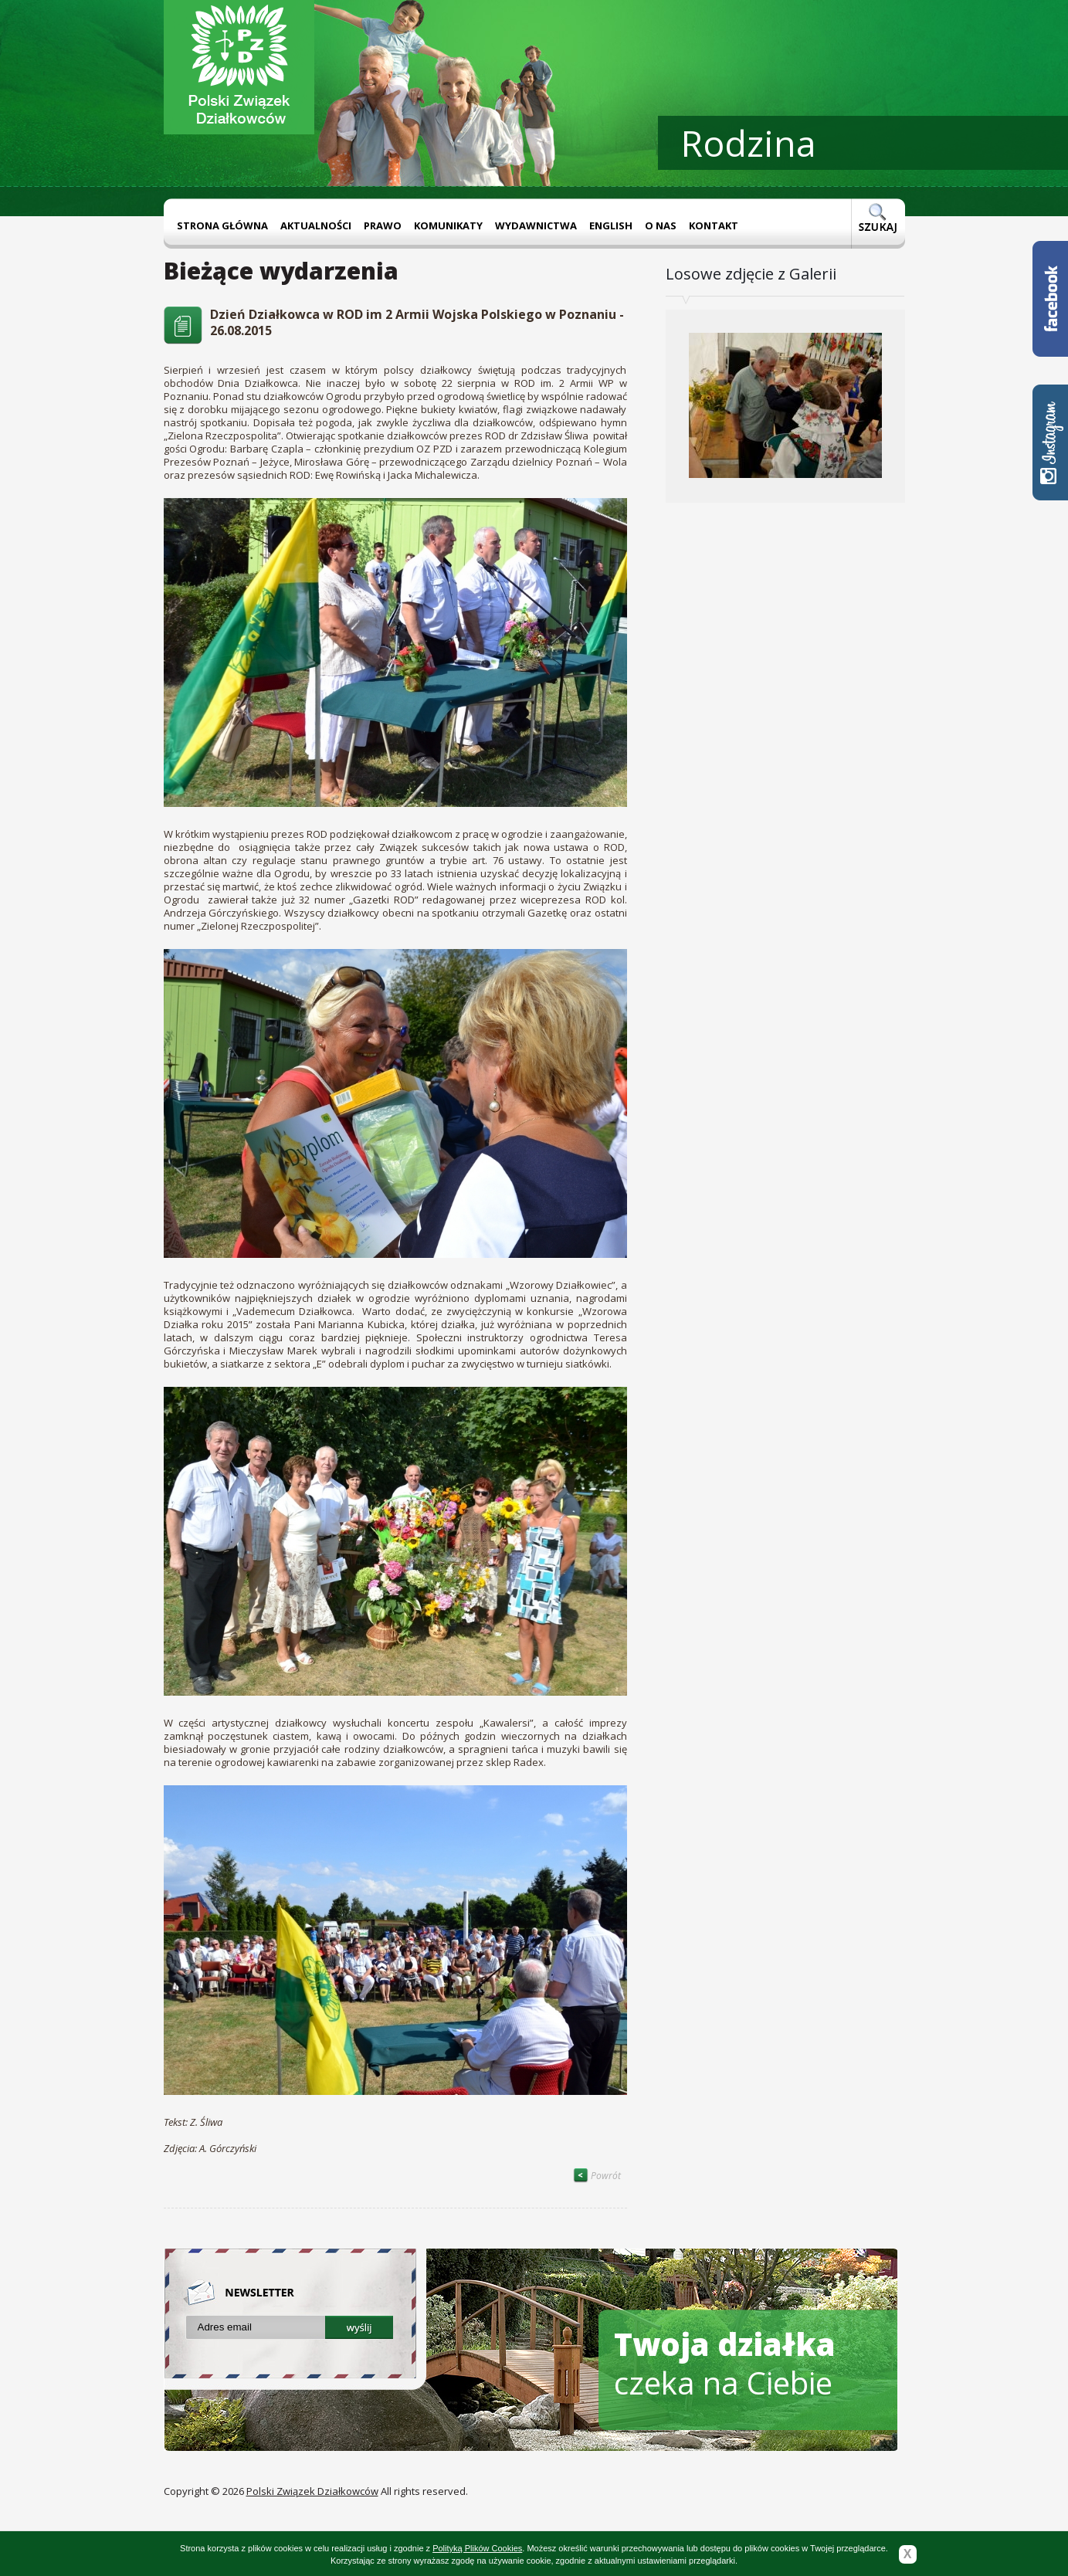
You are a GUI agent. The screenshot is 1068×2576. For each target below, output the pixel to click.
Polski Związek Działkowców (312, 2491)
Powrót (597, 2175)
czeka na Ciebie (725, 2363)
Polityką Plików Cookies (477, 2548)
